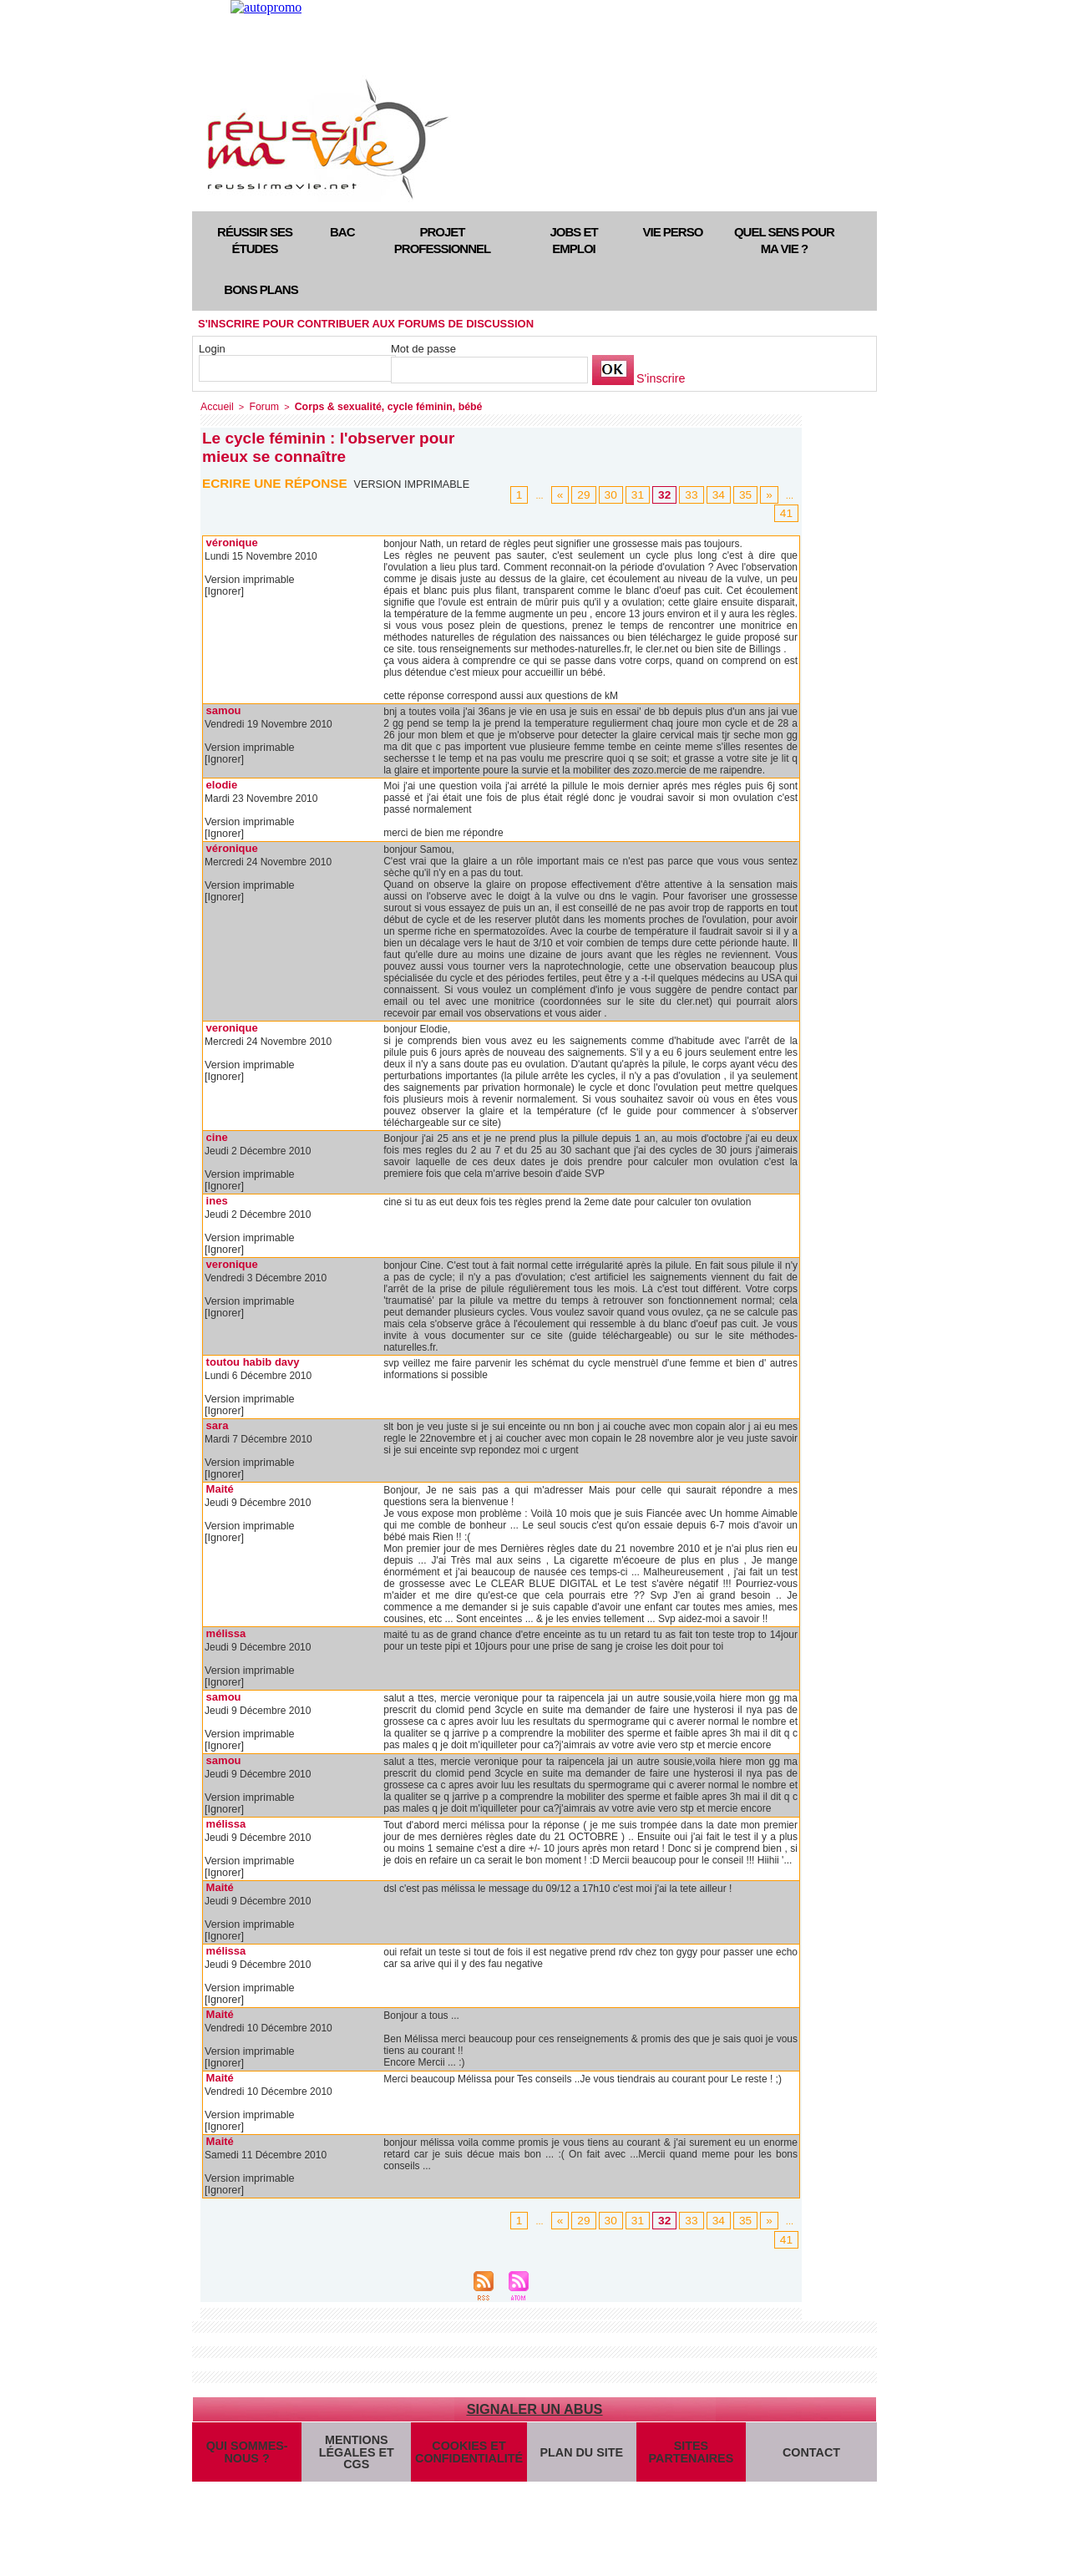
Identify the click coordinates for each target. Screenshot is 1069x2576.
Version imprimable (414, 483)
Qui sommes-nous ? (246, 2456)
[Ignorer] (223, 590)
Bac (342, 232)
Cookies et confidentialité (465, 2456)
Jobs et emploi (573, 240)
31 (650, 494)
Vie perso (673, 232)
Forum (259, 406)
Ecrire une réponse (277, 481)
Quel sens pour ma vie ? (784, 240)
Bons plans (260, 289)
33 (699, 494)
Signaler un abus (534, 2408)
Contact (809, 2456)
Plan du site (575, 2456)
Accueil (215, 406)
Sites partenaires (684, 2456)
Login (212, 348)
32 (674, 494)
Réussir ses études (254, 240)
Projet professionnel (442, 240)
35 (747, 494)
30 (626, 494)
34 (723, 494)
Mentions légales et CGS (356, 2456)
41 (788, 513)
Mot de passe (423, 348)
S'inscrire (658, 379)
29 (600, 494)
